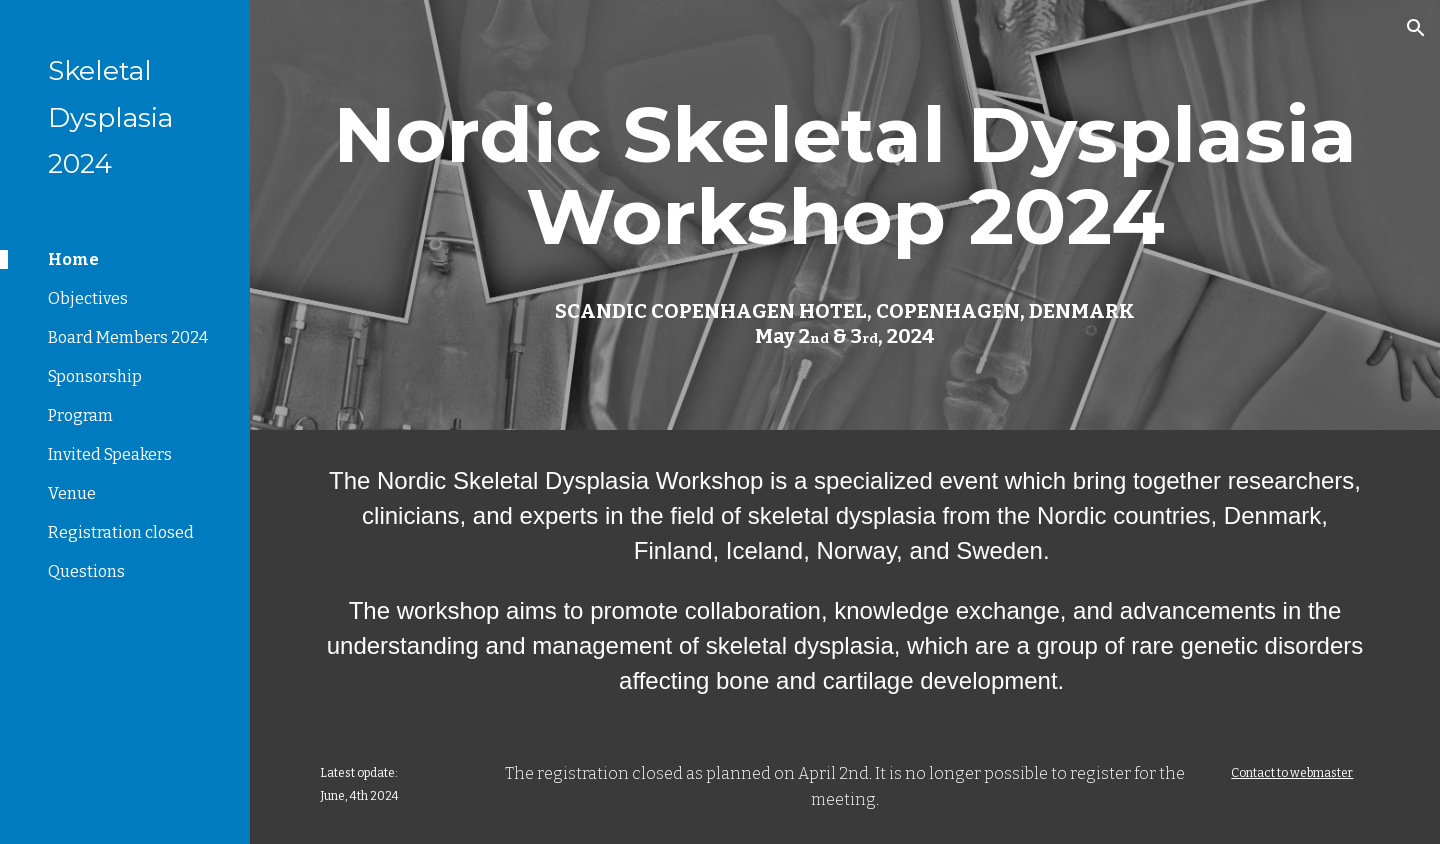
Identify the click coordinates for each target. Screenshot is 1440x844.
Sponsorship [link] (95, 376)
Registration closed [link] (121, 532)
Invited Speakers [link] (110, 454)
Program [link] (80, 415)
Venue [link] (72, 493)
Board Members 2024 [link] (128, 337)
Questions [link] (86, 571)
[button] (1416, 28)
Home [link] (73, 259)
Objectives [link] (88, 298)
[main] (845, 176)
